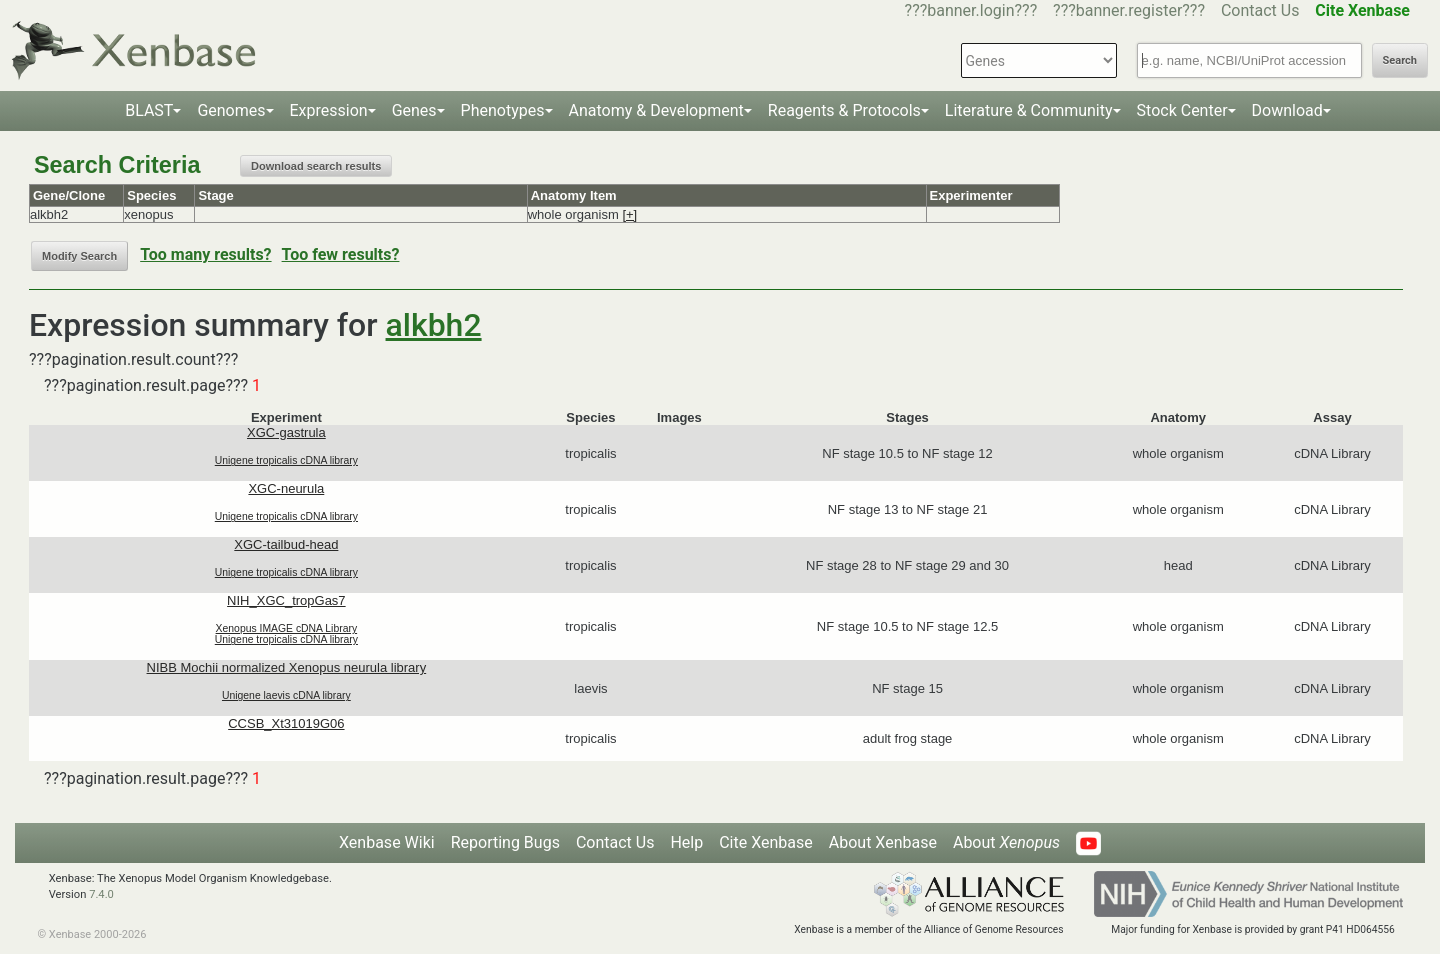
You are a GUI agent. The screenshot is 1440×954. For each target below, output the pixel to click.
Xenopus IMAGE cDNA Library (287, 628)
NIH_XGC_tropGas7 (286, 600)
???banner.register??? (1129, 10)
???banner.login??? (971, 10)
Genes (414, 110)
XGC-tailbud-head (286, 544)
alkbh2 (434, 325)
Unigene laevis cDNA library (286, 695)
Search (1400, 60)
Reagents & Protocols (844, 110)
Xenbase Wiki (387, 842)
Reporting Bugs (505, 842)
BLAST (149, 110)
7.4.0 (101, 894)
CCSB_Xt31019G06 (286, 723)
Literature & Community (1029, 110)
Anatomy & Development (656, 110)
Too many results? (205, 254)
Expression (329, 110)
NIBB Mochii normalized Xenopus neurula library (287, 667)
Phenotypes (503, 110)
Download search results (316, 166)
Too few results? (341, 254)
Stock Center (1182, 110)
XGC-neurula (286, 488)
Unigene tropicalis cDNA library (286, 460)
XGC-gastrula (286, 432)
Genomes (231, 110)
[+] (629, 214)
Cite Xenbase (766, 842)
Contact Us (1260, 10)
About (1006, 842)
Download (1287, 110)
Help (686, 842)
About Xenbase (883, 842)
